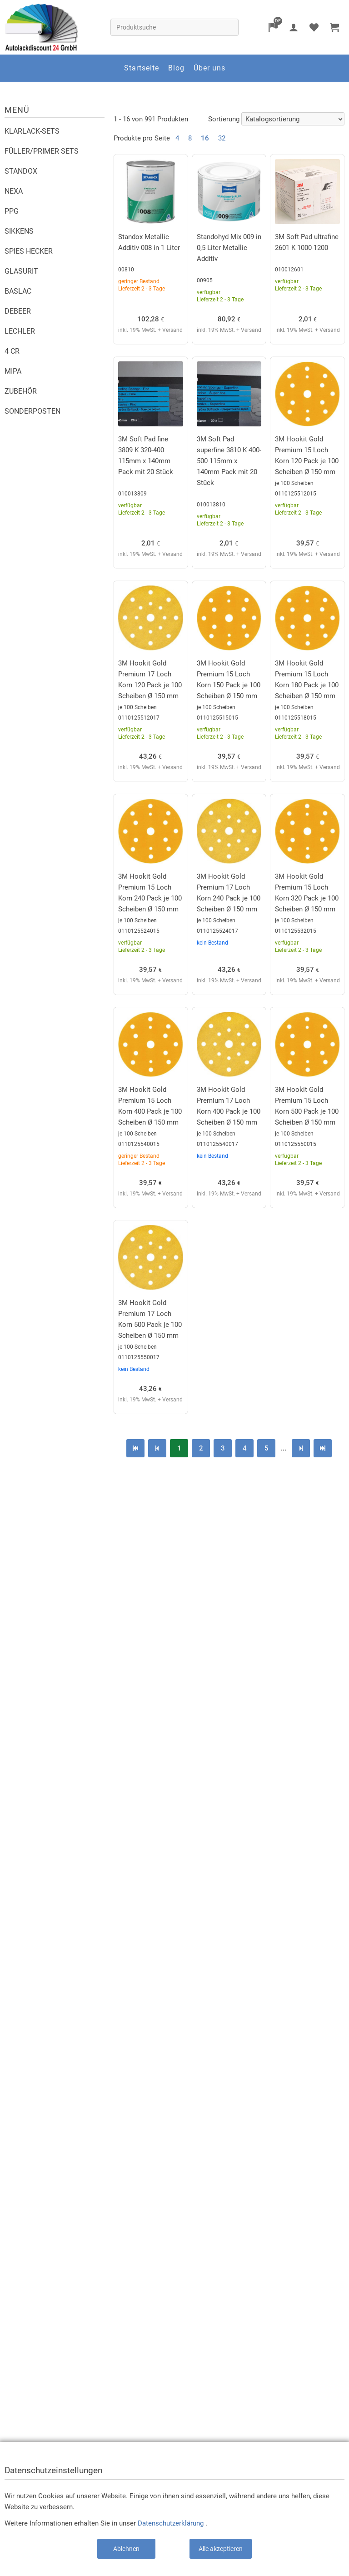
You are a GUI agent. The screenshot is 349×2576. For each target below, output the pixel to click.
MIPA (13, 371)
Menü (17, 110)
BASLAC (18, 291)
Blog (176, 68)
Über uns (209, 68)
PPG (12, 211)
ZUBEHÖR (21, 391)
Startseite (141, 68)
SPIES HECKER (29, 251)
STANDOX (21, 171)
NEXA (14, 191)
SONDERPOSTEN (32, 411)
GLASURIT (21, 271)
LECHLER (20, 331)
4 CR (12, 351)
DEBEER (18, 311)
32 (221, 138)
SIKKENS (19, 231)
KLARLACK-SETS (32, 131)
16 (205, 138)
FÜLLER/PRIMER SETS (42, 151)
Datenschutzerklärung (171, 2523)
